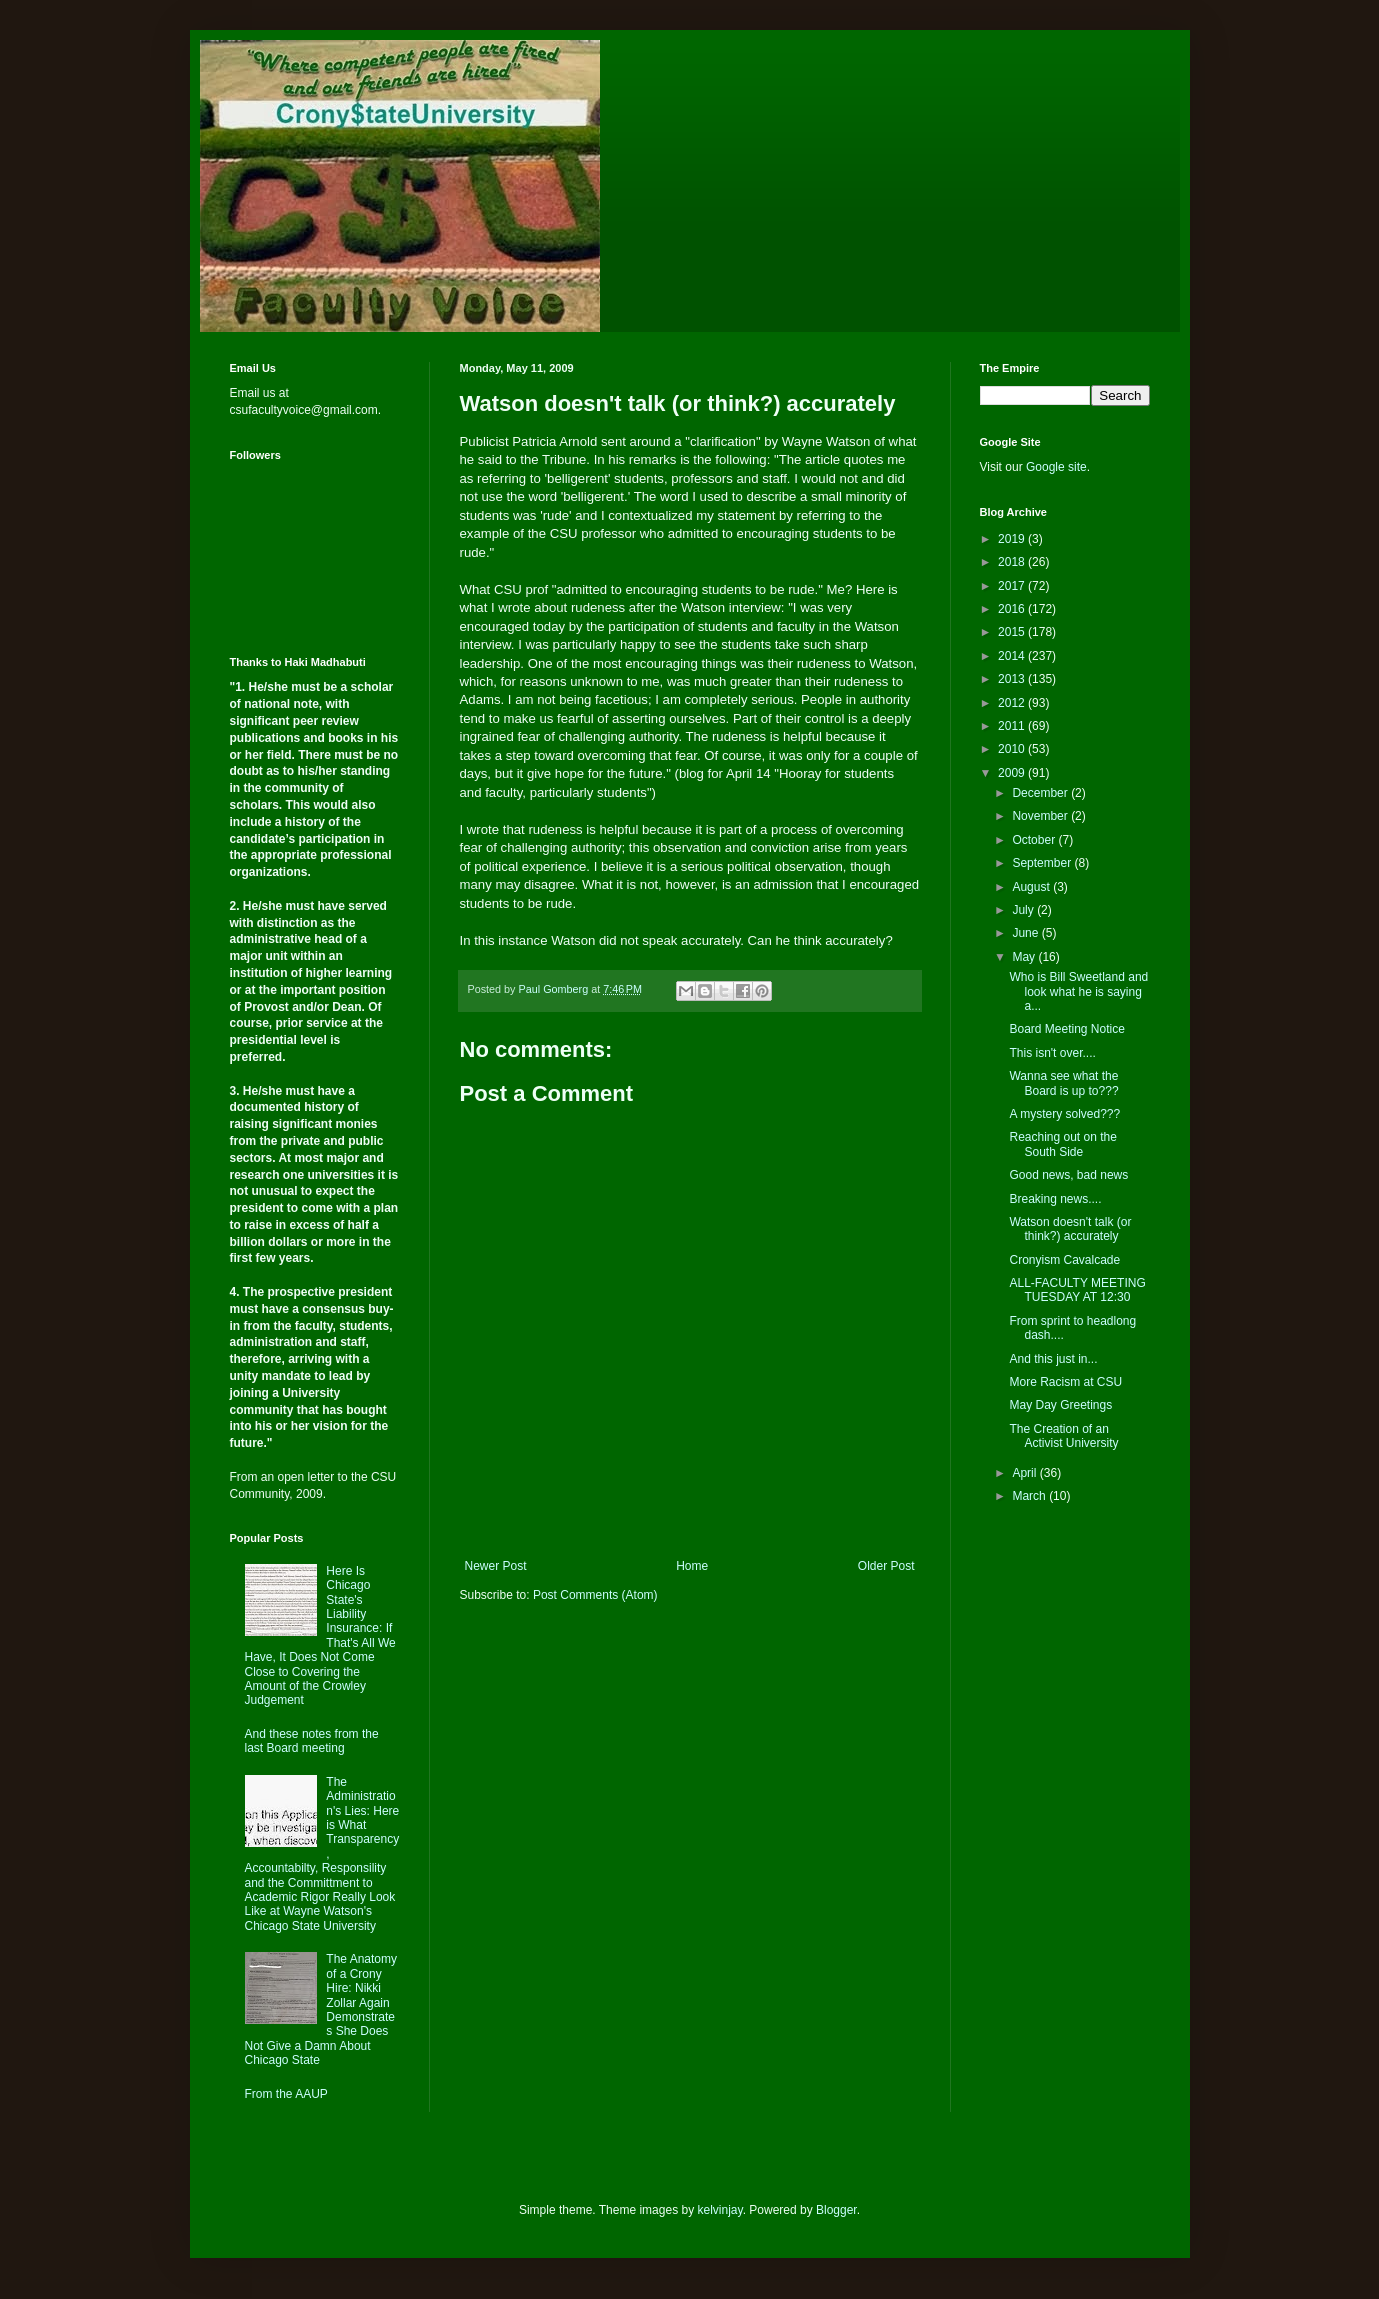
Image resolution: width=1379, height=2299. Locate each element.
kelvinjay (719, 2210)
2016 (1013, 609)
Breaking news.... (1055, 1199)
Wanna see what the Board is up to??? (1063, 1083)
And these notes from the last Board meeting (312, 1741)
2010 (1013, 749)
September (1043, 863)
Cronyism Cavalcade (1064, 1260)
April (1025, 1473)
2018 (1013, 562)
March (1030, 1496)
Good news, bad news (1068, 1175)
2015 (1013, 632)
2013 (1013, 679)
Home (692, 1566)
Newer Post (496, 1566)
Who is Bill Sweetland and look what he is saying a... (1078, 991)
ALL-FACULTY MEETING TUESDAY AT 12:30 (1077, 1290)
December (1041, 793)
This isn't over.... (1052, 1053)
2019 (1013, 539)
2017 (1013, 586)
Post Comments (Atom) (595, 1595)
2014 (1013, 656)
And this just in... (1053, 1359)
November (1041, 816)
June (1026, 933)
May (1025, 957)
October (1035, 840)
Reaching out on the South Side (1062, 1144)
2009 (1013, 773)
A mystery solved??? (1064, 1114)
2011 (1013, 726)
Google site (1056, 467)
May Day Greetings (1060, 1405)
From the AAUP (286, 2094)
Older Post (886, 1566)
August (1032, 887)
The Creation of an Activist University (1063, 1436)
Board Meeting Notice (1066, 1029)
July (1024, 910)
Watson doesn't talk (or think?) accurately (1070, 1229)
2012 (1013, 703)
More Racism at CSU (1065, 1382)
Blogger (836, 2210)
